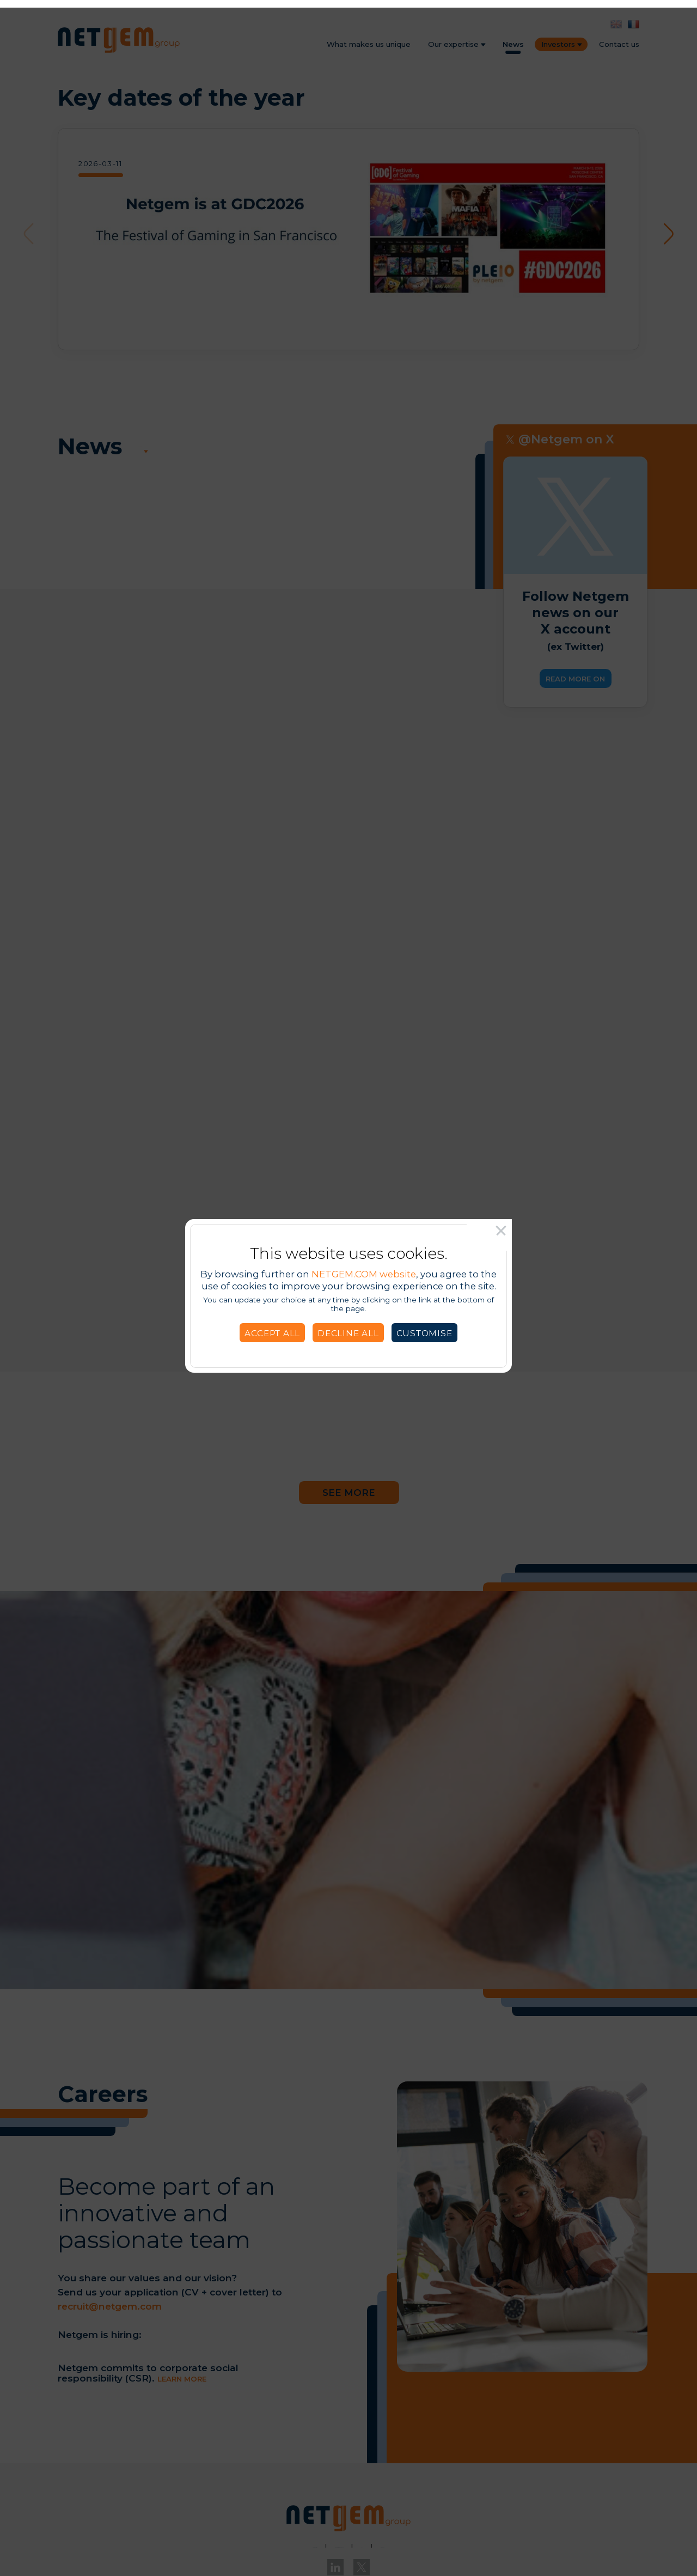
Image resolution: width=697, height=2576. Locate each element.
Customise (424, 1325)
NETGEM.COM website (363, 1266)
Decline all (347, 1325)
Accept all (272, 1325)
